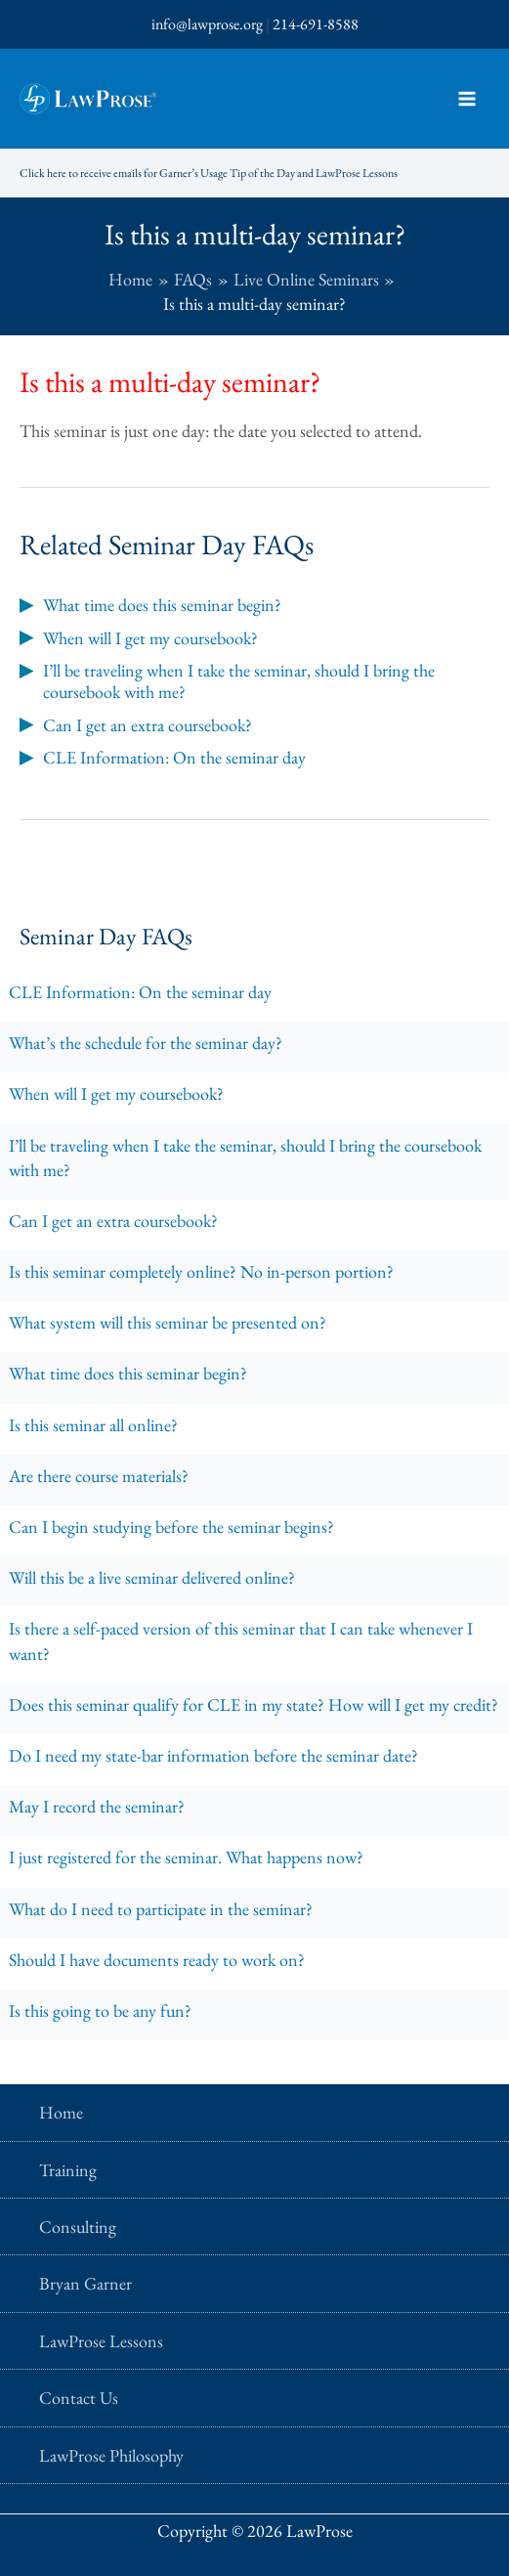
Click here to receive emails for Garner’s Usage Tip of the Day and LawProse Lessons (209, 173)
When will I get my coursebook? (116, 1093)
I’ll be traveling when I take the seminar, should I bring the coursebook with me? (245, 1157)
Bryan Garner (85, 2283)
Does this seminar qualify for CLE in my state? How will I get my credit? (253, 1704)
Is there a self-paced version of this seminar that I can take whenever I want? (241, 1640)
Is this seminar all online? (93, 1425)
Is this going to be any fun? (100, 2010)
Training (68, 2170)
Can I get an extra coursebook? (113, 1220)
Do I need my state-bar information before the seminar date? (213, 1755)
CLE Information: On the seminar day (140, 992)
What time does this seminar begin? (128, 1373)
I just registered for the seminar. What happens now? (186, 1857)
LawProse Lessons (101, 2341)
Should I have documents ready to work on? (157, 1959)
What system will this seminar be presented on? (167, 1322)
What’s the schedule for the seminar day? (145, 1042)
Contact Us (78, 2397)
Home (61, 2112)
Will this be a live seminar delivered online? (152, 1577)
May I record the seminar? (97, 1806)
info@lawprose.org (207, 24)
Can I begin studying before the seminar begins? (171, 1526)
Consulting (77, 2226)
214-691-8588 (316, 24)
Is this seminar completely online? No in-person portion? (201, 1271)
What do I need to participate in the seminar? (161, 1909)
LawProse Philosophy (111, 2455)
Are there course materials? (99, 1475)
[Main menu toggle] (466, 99)
